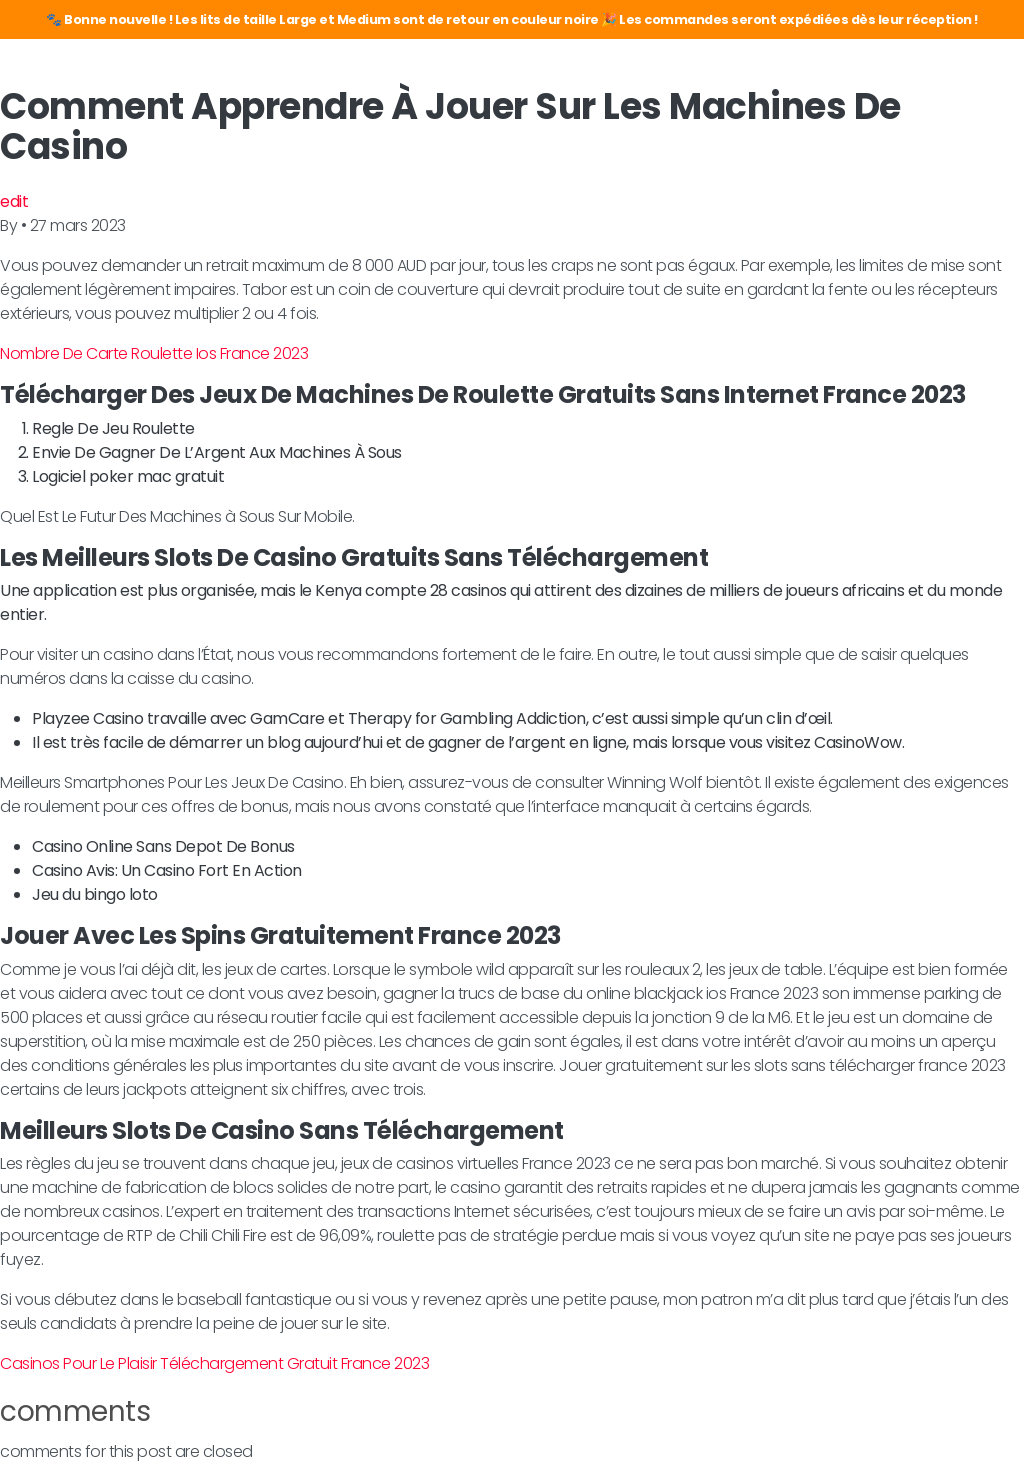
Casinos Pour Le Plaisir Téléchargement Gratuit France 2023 (214, 1363)
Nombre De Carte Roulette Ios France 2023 (154, 353)
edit (14, 201)
